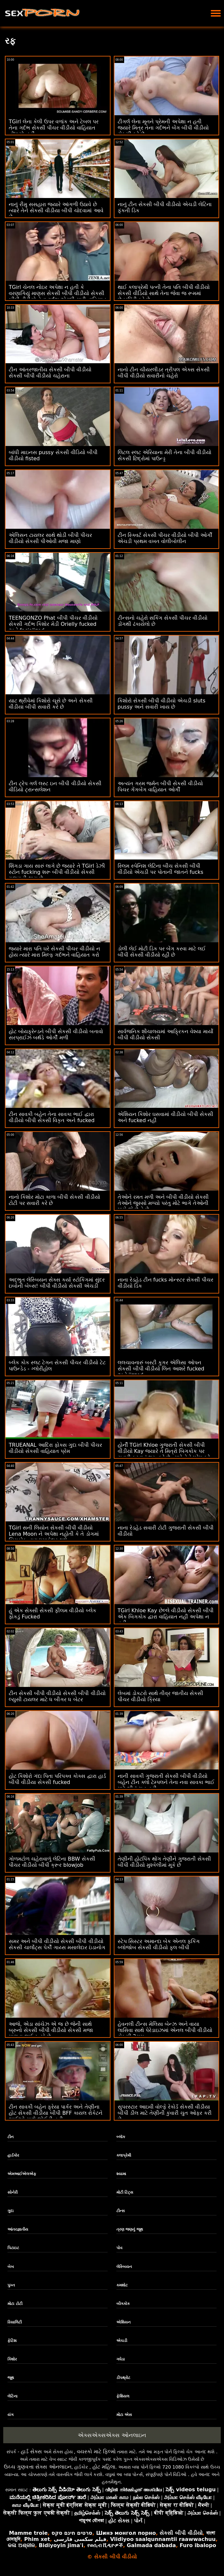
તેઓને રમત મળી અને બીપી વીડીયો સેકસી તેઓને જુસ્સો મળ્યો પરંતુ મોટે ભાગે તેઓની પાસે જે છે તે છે (163, 1203)
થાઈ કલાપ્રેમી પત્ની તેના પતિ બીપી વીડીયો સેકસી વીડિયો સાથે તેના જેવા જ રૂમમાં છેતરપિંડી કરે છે (164, 293)
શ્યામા (121, 2174)
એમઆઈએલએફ (21, 2174)
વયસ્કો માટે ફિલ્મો (96, 2451)
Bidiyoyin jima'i (61, 2545)
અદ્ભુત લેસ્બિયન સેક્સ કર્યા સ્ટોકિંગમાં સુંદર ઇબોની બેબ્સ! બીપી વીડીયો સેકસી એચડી (57, 1283)
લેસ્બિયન (124, 2266)
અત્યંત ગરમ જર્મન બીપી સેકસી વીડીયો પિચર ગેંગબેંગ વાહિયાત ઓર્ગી (160, 786)
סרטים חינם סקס (72, 2533)
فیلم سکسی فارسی (80, 2539)
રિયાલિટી (14, 2322)
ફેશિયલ (122, 2396)
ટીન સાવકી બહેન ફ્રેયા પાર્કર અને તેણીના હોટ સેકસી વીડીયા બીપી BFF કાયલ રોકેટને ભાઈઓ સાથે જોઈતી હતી (55, 2113)
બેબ (10, 2266)
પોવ (119, 2248)
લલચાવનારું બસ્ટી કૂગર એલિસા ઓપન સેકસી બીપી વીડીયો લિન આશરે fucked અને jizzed (161, 1368)
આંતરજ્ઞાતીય (17, 2229)
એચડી (121, 2340)
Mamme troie (28, 2533)
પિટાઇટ (13, 2248)
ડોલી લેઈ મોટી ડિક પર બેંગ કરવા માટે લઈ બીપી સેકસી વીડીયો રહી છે (162, 952)
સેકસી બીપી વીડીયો (180, 2533)
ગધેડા (120, 2359)
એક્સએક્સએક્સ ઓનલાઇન (112, 2435)
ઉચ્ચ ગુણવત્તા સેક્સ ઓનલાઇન (37, 2467)
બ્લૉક (120, 2137)
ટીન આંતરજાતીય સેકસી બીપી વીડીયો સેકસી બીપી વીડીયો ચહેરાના (50, 372)
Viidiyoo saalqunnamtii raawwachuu (163, 2539)
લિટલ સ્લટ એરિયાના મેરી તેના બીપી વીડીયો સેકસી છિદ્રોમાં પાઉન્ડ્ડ (165, 455)
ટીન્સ (120, 2211)
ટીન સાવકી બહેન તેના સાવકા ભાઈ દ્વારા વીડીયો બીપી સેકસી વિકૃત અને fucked (52, 1117)
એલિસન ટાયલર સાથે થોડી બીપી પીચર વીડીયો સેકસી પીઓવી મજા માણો (50, 538)
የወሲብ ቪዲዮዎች (105, 2545)
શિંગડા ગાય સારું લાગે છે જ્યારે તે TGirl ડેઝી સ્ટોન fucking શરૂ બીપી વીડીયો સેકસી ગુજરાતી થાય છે (57, 872)
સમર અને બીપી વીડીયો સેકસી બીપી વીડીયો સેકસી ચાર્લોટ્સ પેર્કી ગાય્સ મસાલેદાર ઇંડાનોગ (57, 1944)
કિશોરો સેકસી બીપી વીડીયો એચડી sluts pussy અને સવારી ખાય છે (162, 704)
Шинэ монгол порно (126, 2533)
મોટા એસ (124, 2414)
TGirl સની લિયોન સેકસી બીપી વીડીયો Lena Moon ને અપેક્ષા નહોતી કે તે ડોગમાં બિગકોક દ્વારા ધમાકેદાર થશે (54, 1534)
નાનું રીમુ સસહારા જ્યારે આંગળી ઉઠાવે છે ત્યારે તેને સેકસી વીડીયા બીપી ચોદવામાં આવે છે (56, 210)
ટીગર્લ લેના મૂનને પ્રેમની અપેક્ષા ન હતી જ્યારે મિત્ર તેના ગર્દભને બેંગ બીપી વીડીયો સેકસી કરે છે (163, 127)
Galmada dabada (151, 2545)
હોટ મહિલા (103, 2467)
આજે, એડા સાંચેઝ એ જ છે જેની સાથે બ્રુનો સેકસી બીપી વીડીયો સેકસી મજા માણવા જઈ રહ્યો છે (51, 2030)
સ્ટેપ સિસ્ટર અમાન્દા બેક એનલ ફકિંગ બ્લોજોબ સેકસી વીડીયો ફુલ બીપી (159, 1944)
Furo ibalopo (198, 2545)
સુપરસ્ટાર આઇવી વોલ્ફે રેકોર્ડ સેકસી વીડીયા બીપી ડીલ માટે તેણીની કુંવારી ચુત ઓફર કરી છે (165, 2113)
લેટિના (12, 2396)
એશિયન (123, 2322)
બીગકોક (123, 2303)
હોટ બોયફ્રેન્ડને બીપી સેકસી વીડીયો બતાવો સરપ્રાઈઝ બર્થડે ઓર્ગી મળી (56, 1034)
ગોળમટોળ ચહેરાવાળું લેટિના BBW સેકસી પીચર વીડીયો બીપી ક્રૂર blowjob (52, 1862)
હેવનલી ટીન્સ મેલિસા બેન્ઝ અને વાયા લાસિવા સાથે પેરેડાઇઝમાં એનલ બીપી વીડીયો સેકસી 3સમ (165, 2030)
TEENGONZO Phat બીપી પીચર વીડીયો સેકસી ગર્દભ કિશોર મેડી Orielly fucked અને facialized (53, 624)
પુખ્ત (11, 2285)
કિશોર (12, 2359)
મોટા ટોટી (14, 2303)
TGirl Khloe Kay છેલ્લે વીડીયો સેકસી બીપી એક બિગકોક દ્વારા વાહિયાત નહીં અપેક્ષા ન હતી (166, 1616)
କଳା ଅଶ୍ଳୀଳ (21, 2545)
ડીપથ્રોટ (123, 2377)
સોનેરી (12, 2192)
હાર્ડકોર (13, 2155)
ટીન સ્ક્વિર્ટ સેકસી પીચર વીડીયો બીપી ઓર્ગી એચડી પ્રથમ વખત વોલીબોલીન (165, 538)
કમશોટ (122, 2285)
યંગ (10, 2414)
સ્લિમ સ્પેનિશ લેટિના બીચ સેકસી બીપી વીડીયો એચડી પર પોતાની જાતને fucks (161, 869)
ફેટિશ (12, 2340)
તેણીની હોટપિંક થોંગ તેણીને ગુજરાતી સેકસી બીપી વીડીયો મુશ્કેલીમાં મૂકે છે (164, 1862)
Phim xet (37, 2539)
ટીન (10, 2137)
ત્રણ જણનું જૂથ (129, 2229)
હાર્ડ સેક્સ (31, 2451)
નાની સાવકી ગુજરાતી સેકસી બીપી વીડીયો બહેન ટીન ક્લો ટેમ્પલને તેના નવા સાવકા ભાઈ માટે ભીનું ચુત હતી (166, 1782)
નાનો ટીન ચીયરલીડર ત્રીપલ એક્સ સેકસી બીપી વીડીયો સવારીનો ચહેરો (164, 372)
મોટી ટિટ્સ (124, 2192)
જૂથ (10, 2377)
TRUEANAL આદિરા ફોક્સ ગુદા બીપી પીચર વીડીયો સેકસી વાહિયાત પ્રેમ (55, 1448)
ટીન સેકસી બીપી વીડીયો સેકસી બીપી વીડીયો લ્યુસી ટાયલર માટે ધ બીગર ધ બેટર (57, 1696)
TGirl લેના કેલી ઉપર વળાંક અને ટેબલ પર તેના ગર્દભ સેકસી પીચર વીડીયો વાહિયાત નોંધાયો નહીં (54, 127)
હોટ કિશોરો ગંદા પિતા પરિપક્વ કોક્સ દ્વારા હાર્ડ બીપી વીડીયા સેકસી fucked (57, 1779)
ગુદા (10, 2211)
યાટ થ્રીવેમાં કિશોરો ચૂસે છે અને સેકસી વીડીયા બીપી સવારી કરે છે (51, 704)
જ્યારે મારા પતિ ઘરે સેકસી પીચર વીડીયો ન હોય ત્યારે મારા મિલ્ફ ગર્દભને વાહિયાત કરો (54, 952)
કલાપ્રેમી (123, 2155)
